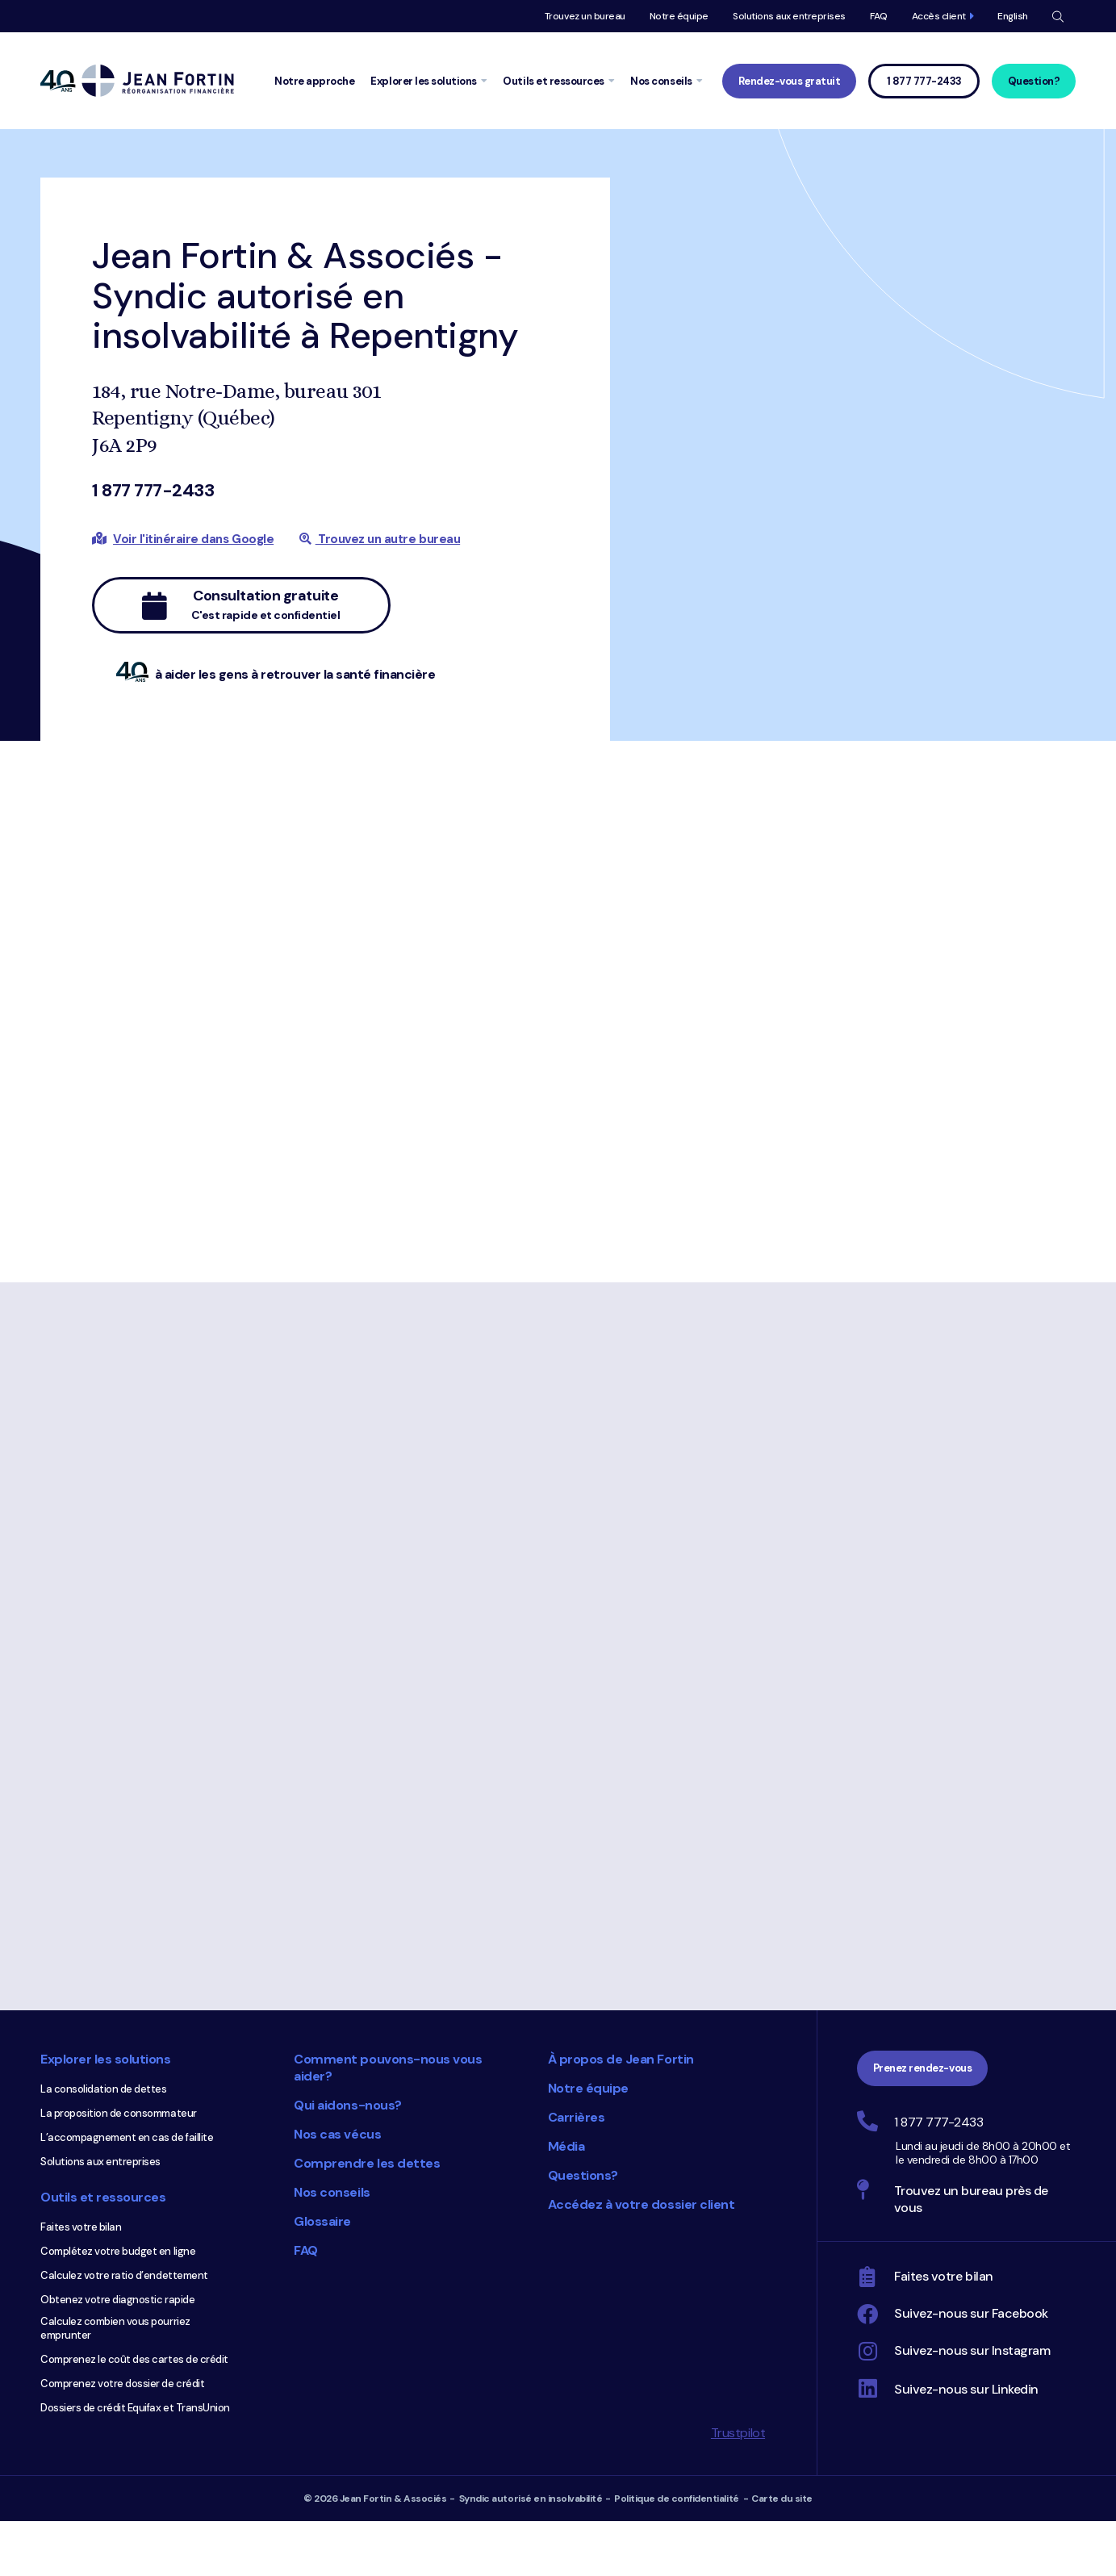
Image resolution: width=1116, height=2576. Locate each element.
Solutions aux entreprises (789, 16)
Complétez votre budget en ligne (117, 2251)
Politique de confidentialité (676, 2498)
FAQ (879, 16)
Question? (1034, 81)
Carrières (576, 2117)
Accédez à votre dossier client (641, 2204)
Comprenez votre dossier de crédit (122, 2383)
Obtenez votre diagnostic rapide (117, 2299)
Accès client (939, 16)
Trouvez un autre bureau (379, 539)
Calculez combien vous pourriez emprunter (115, 2328)
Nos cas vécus (337, 2134)
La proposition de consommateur (118, 2113)
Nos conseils (332, 2192)
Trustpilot (738, 2432)
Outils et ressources (102, 2197)
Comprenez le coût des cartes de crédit (134, 2359)
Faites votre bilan (80, 2227)
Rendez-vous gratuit (789, 81)
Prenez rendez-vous (922, 2068)
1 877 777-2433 (153, 490)
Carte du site (782, 2498)
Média (566, 2146)
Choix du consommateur (451, 2344)
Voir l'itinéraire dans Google (193, 539)
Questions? (583, 2175)
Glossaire (322, 2221)
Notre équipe (679, 16)
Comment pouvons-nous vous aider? (388, 2068)
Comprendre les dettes (367, 2163)
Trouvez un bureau (585, 16)
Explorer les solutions (105, 2059)
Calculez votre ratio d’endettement (124, 2275)
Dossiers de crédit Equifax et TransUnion (135, 2408)
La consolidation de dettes (103, 2089)
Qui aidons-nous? (347, 2105)
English (1012, 16)
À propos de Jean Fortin (621, 2059)
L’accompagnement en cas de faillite (126, 2137)
